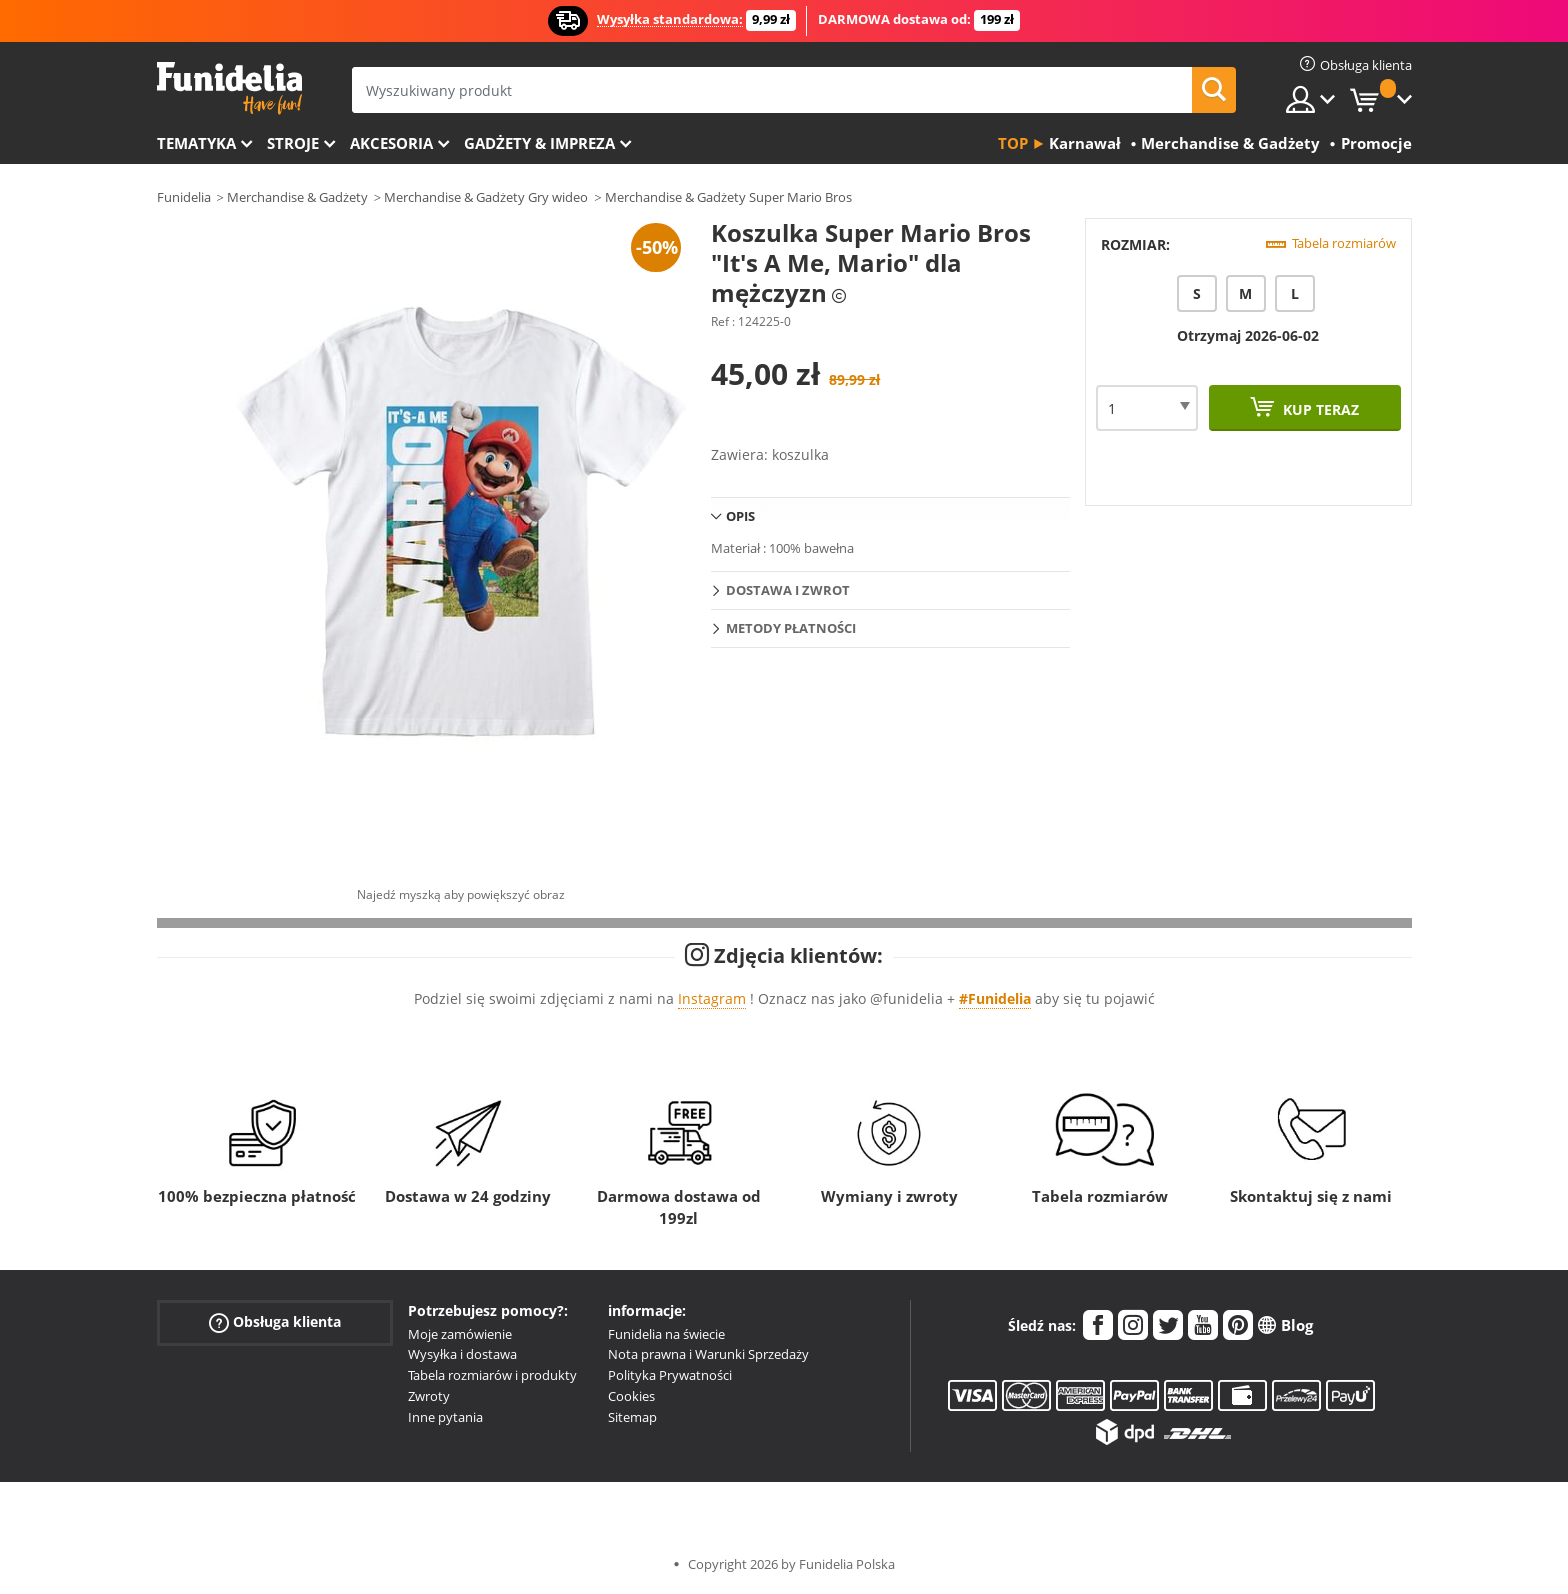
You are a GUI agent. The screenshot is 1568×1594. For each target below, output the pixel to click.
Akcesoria (391, 143)
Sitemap (632, 1417)
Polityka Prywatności (670, 1375)
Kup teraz (1319, 409)
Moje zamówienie (460, 1334)
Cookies (631, 1396)
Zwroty (429, 1396)
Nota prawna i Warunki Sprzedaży (708, 1354)
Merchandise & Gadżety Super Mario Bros (728, 197)
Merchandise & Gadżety (297, 197)
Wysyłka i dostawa (462, 1354)
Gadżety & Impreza (539, 143)
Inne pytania (445, 1417)
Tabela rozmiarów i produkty (492, 1375)
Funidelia (184, 197)
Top (1013, 143)
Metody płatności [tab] (791, 628)
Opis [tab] (740, 516)
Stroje (293, 143)
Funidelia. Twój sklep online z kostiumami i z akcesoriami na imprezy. (229, 88)
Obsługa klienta (275, 1321)
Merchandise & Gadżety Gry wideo (486, 197)
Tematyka (196, 143)
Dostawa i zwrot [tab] (788, 590)
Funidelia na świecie (666, 1334)
